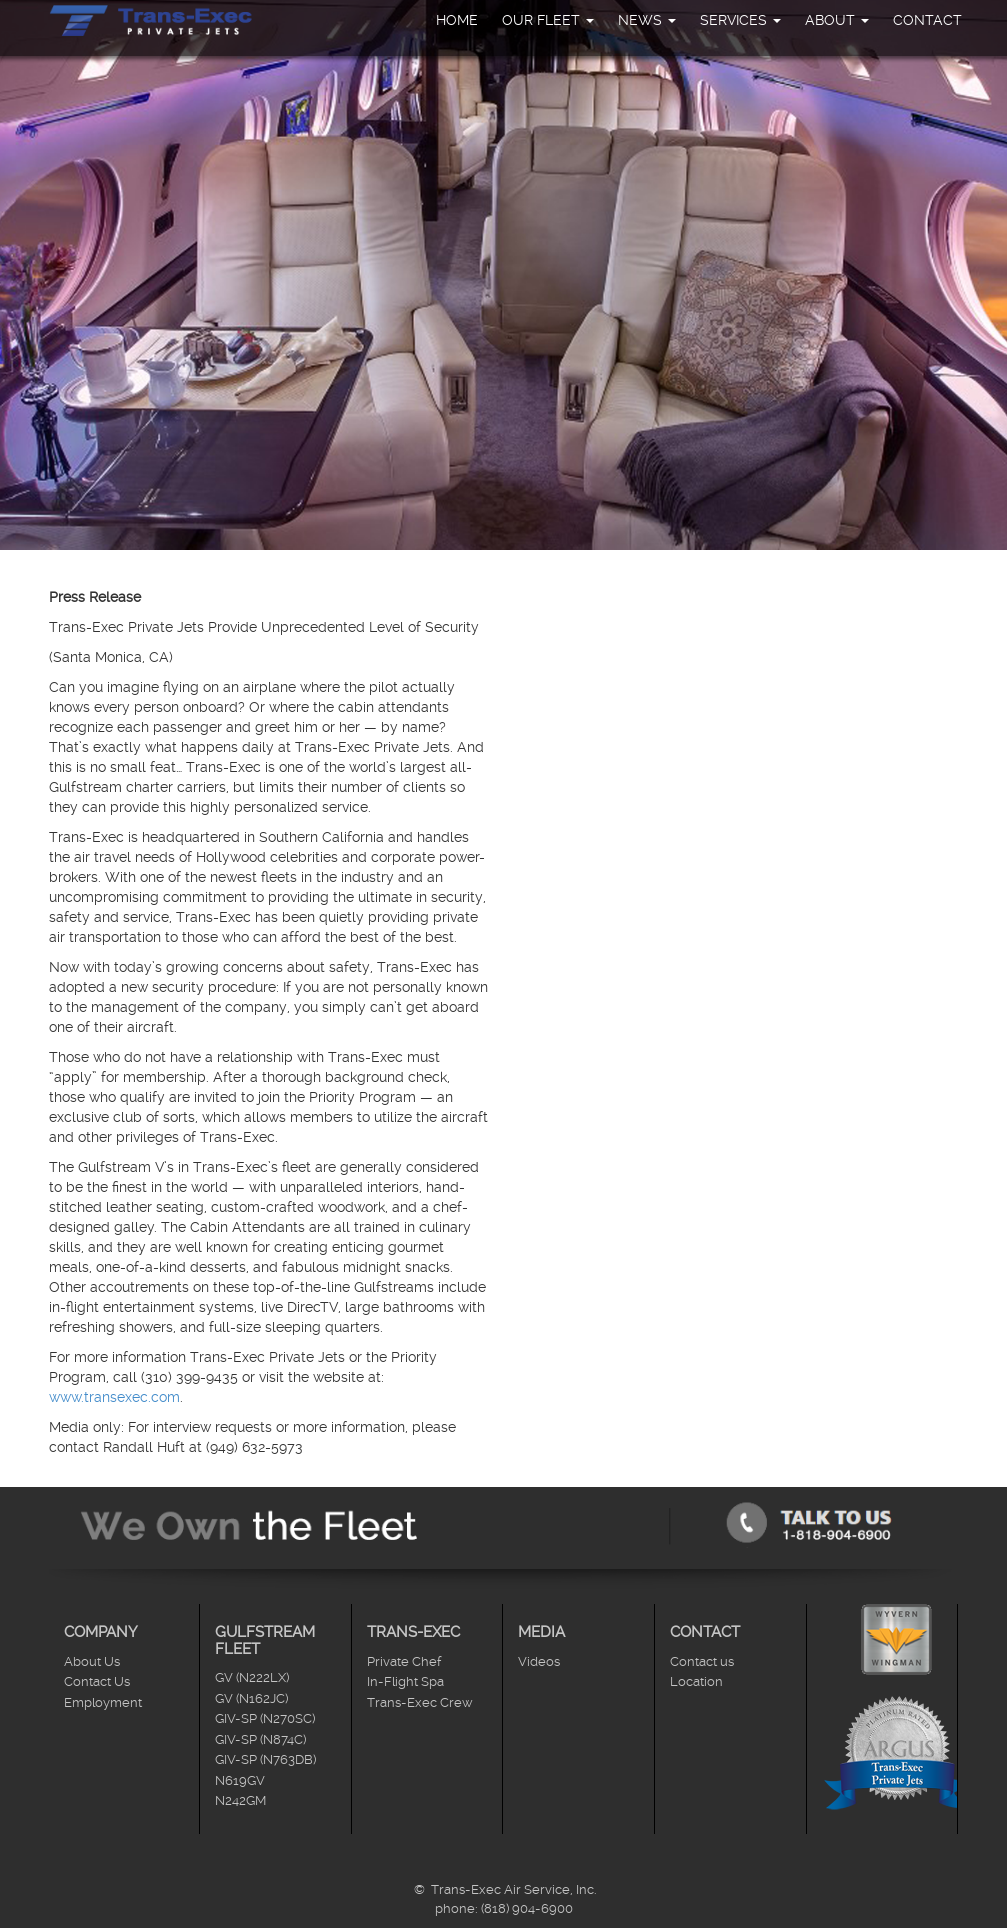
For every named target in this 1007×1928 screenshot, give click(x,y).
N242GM (240, 1800)
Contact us (702, 1661)
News (647, 20)
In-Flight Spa (405, 1681)
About (837, 20)
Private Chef (404, 1661)
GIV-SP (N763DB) (265, 1759)
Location (696, 1681)
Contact (927, 20)
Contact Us (97, 1681)
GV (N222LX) (252, 1677)
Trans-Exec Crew (420, 1702)
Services (740, 20)
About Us (92, 1661)
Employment (103, 1702)
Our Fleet (548, 20)
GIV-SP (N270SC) (265, 1718)
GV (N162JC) (251, 1698)
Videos (539, 1661)
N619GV (240, 1780)
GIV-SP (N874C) (260, 1739)
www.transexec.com (114, 1397)
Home (457, 20)
